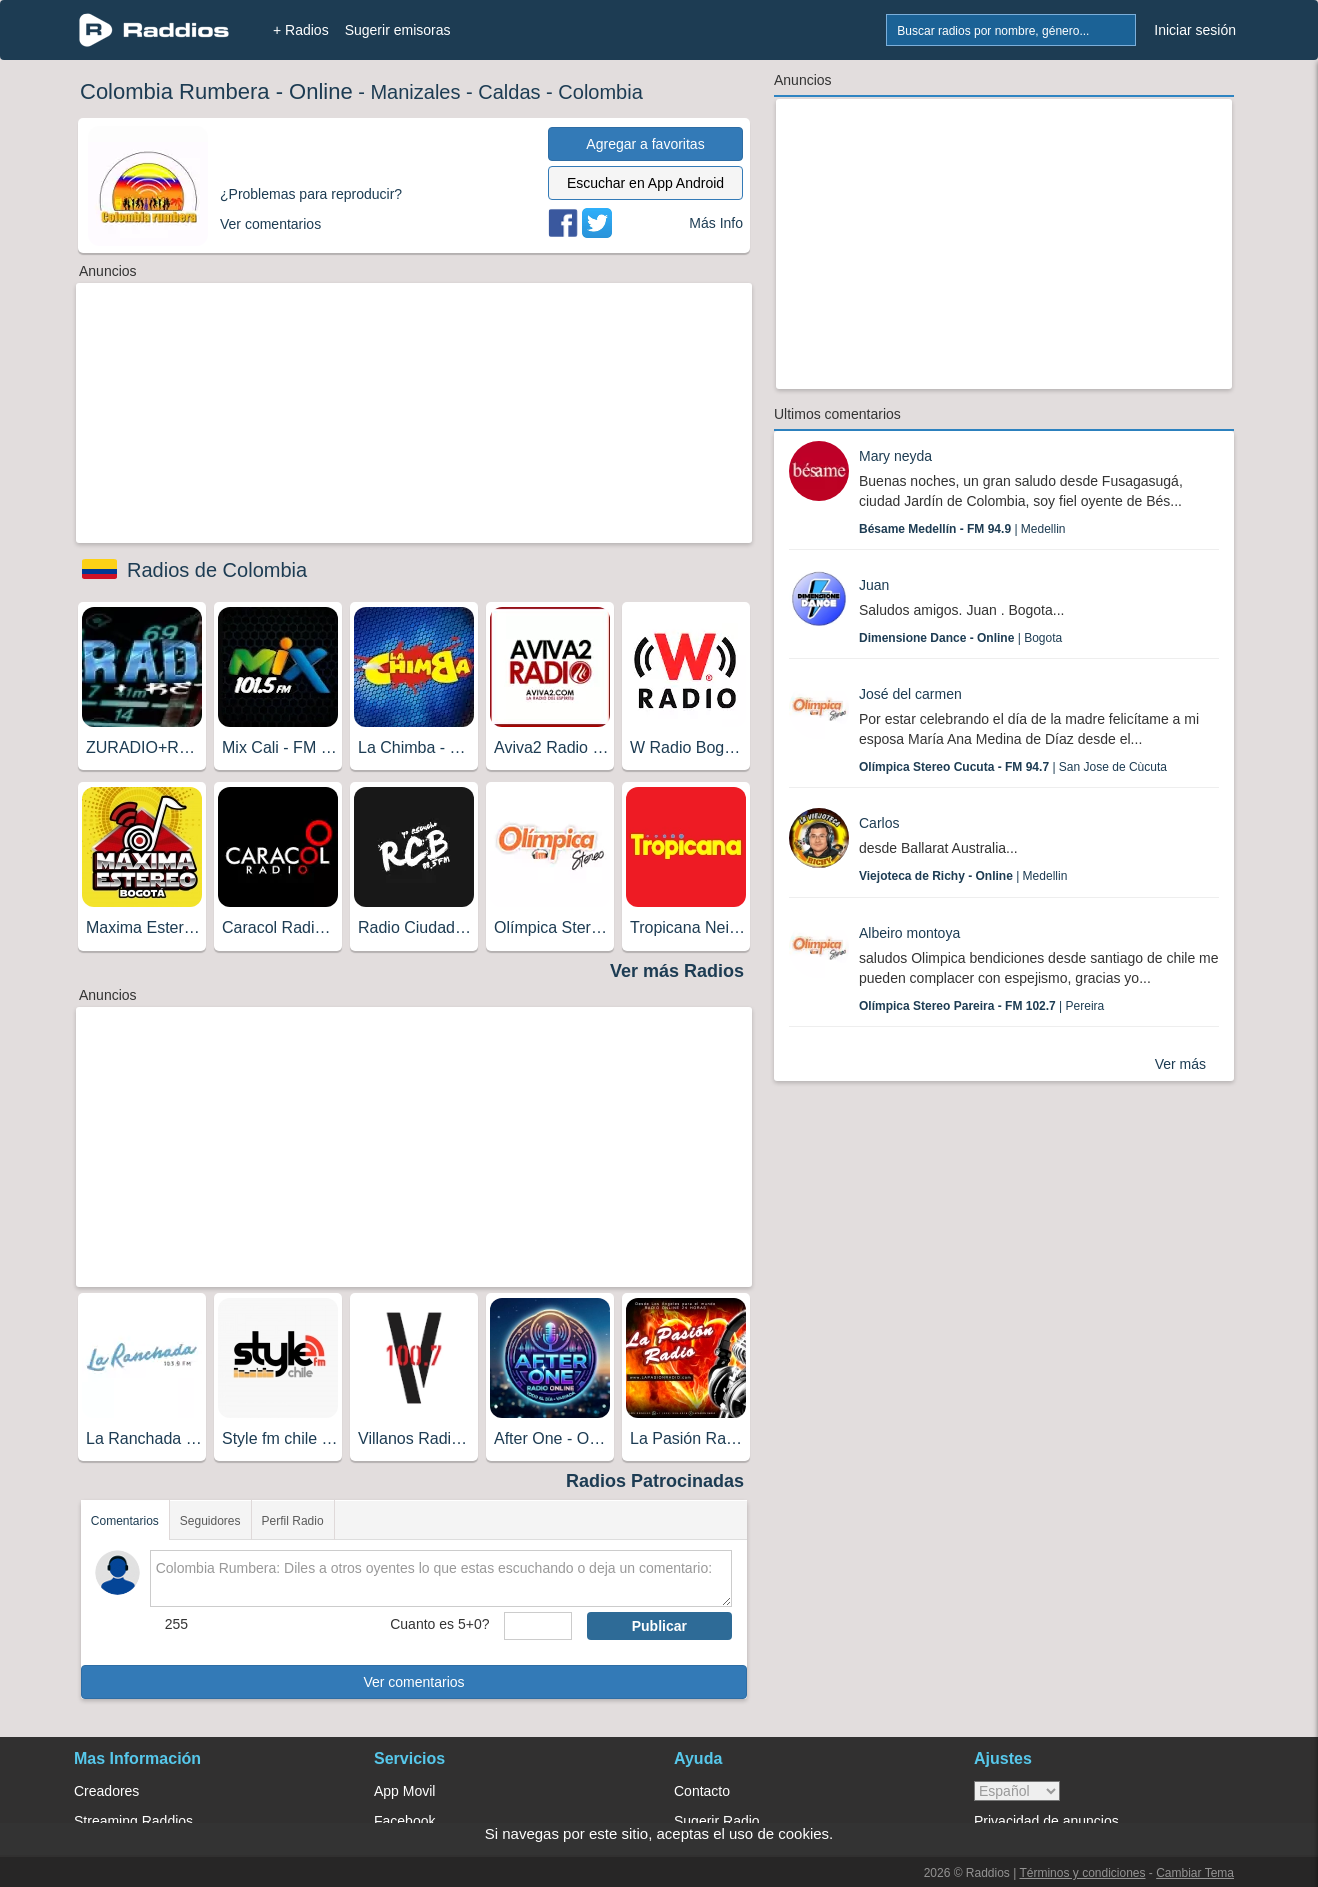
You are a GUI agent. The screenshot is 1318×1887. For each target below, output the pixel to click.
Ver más (1180, 1064)
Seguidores (210, 1521)
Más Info (716, 223)
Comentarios (125, 1521)
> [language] (1017, 1791)
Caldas (509, 92)
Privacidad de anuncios (1046, 1821)
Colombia (600, 92)
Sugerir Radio (717, 1821)
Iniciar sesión (1195, 30)
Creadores (106, 1791)
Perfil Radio (293, 1521)
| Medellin (962, 529)
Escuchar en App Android (645, 183)
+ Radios (301, 30)
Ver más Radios (677, 971)
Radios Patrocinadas (655, 1481)
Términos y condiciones (1082, 1873)
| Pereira (981, 1006)
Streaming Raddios (133, 1821)
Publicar (659, 1626)
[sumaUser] (537, 1626)
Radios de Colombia (217, 570)
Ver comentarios (413, 1682)
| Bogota (960, 638)
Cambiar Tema (1195, 1873)
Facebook (404, 1821)
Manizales (415, 92)
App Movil (404, 1791)
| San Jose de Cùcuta (1013, 767)
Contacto (702, 1791)
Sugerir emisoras (398, 30)
